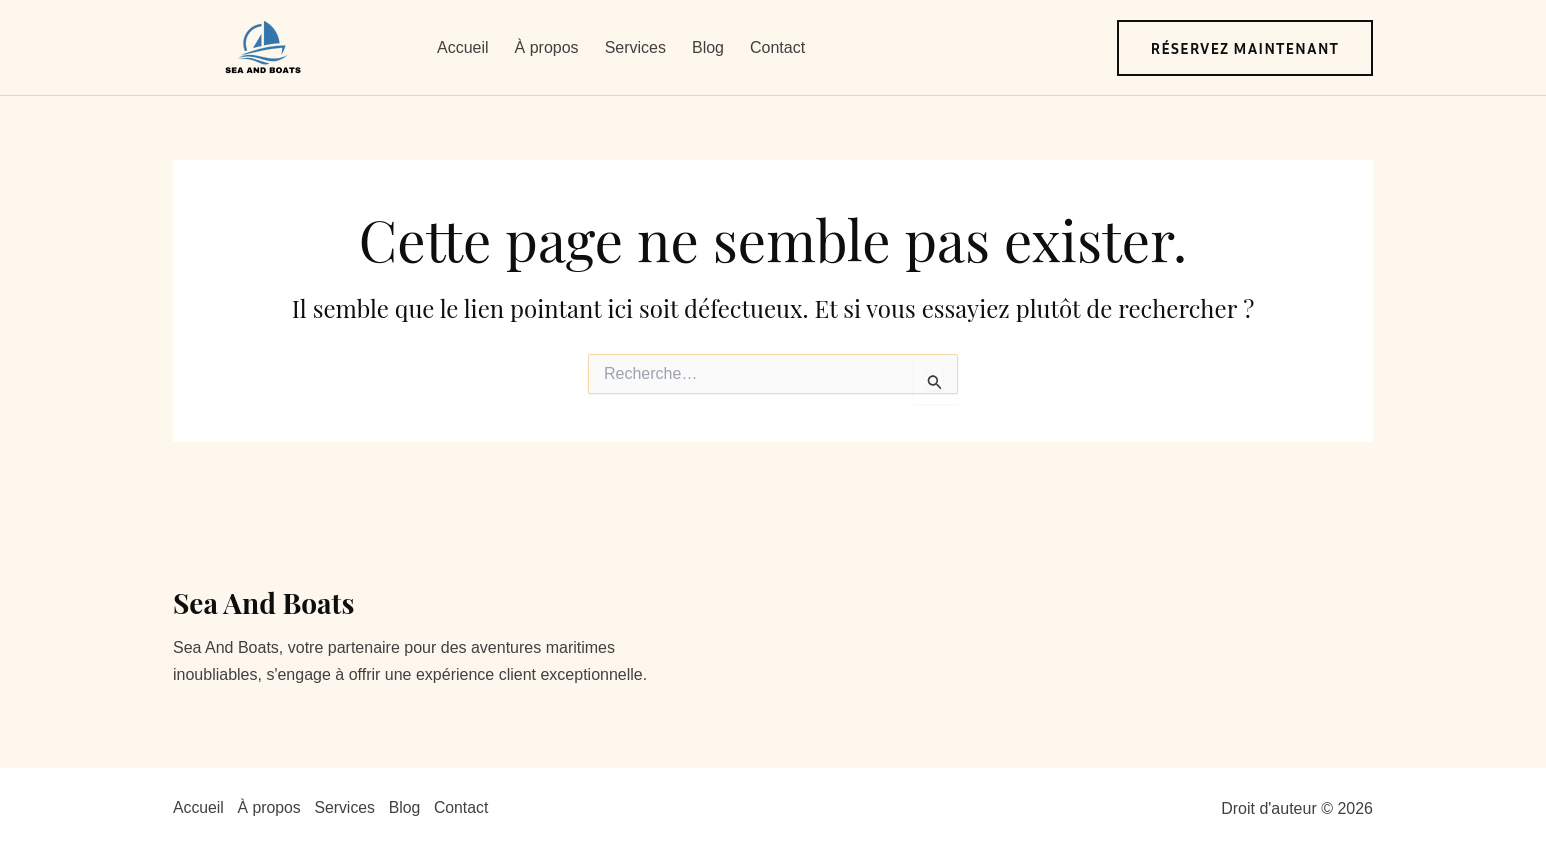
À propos (547, 48)
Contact (777, 48)
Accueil (463, 48)
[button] (1245, 48)
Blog (708, 48)
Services (635, 48)
